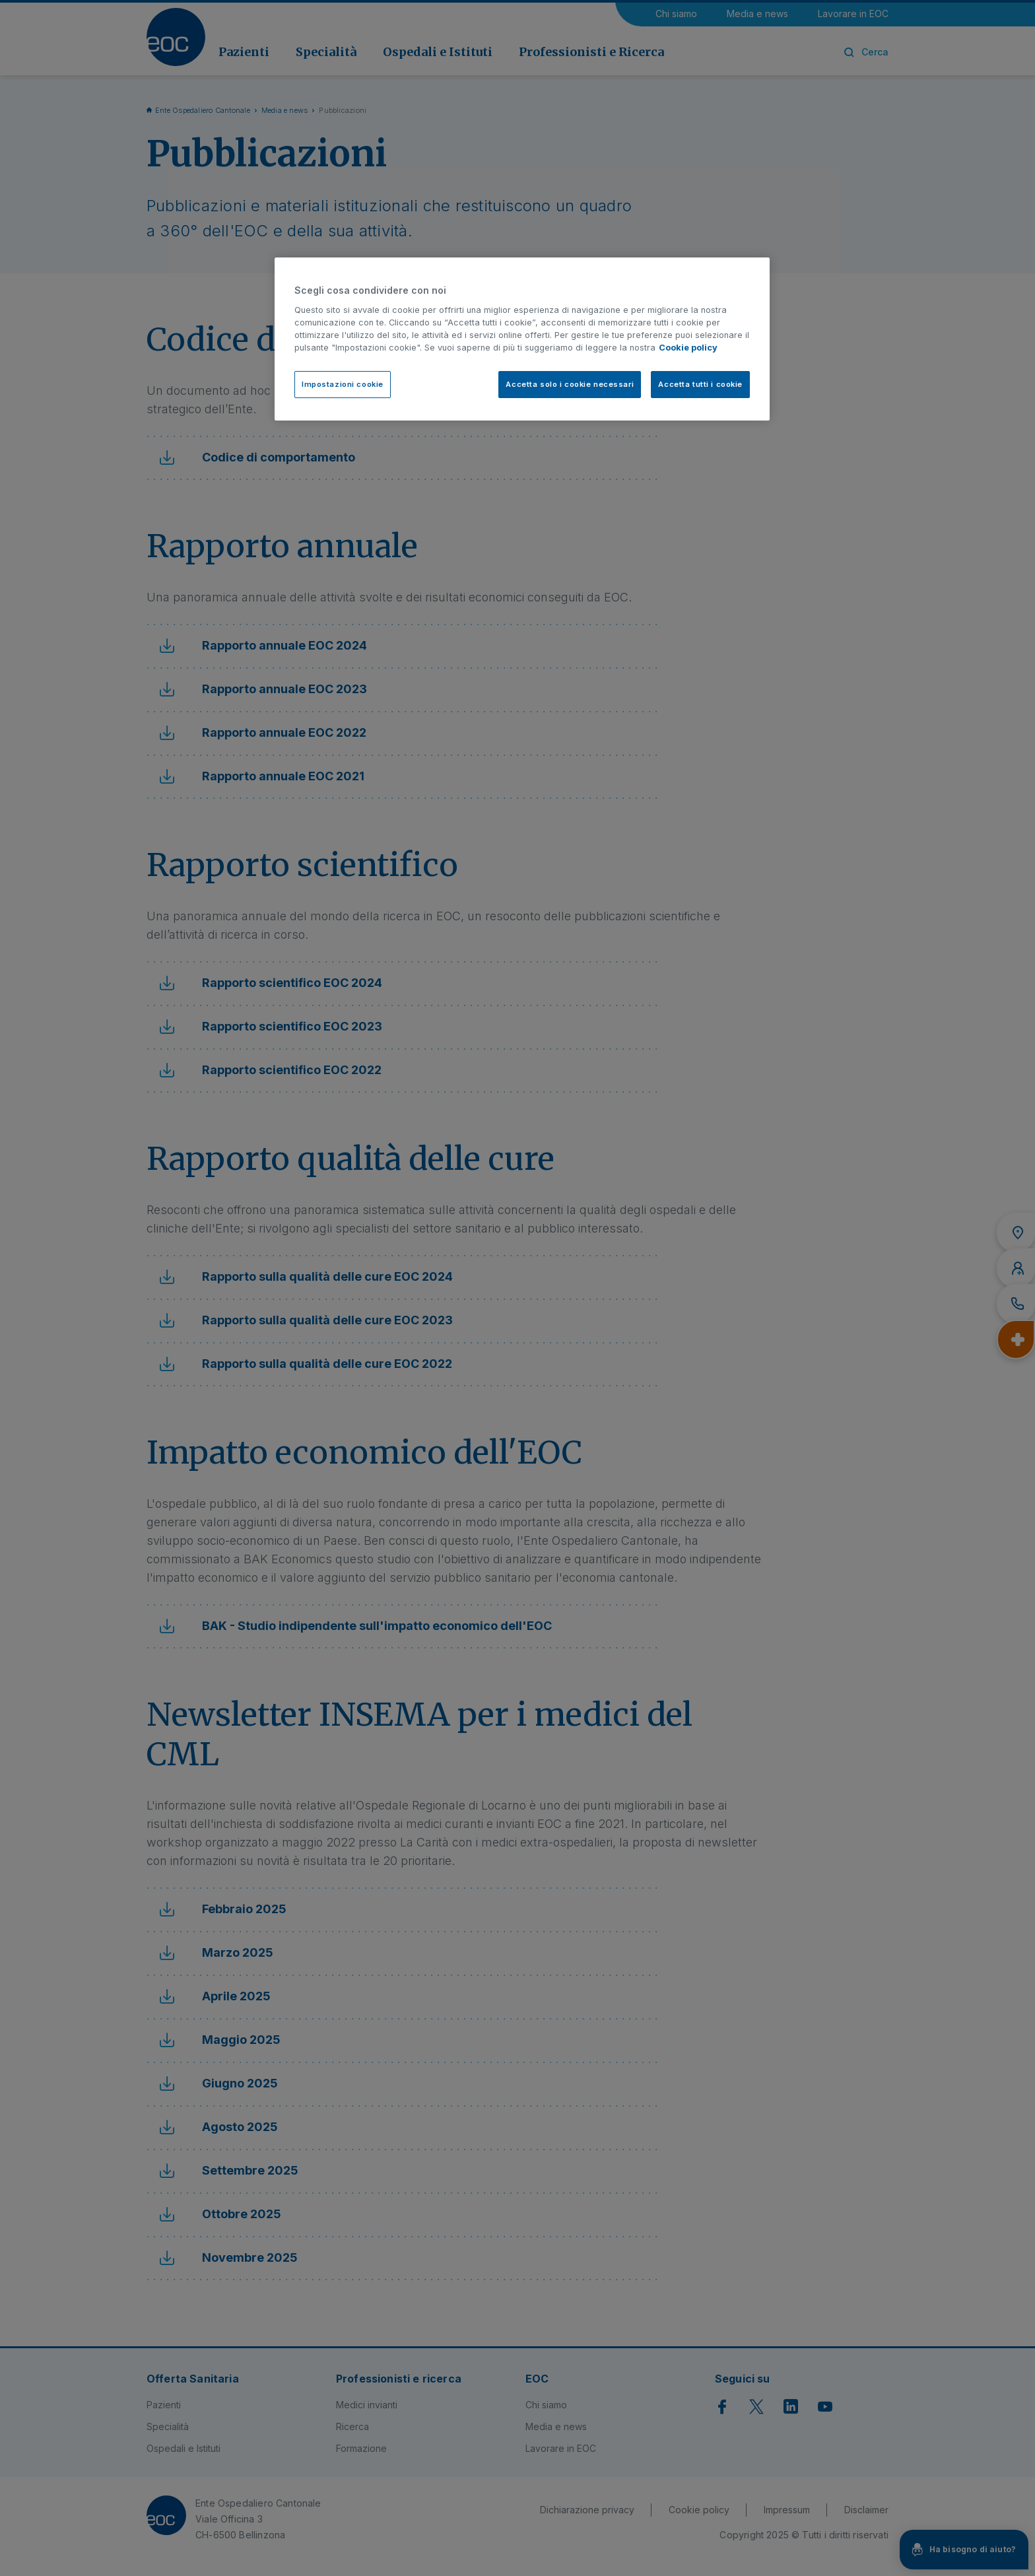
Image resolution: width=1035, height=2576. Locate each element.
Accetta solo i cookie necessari (570, 384)
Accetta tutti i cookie (700, 384)
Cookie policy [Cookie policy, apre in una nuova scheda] (688, 348)
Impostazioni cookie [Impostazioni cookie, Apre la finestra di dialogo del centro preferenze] (343, 384)
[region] (522, 339)
